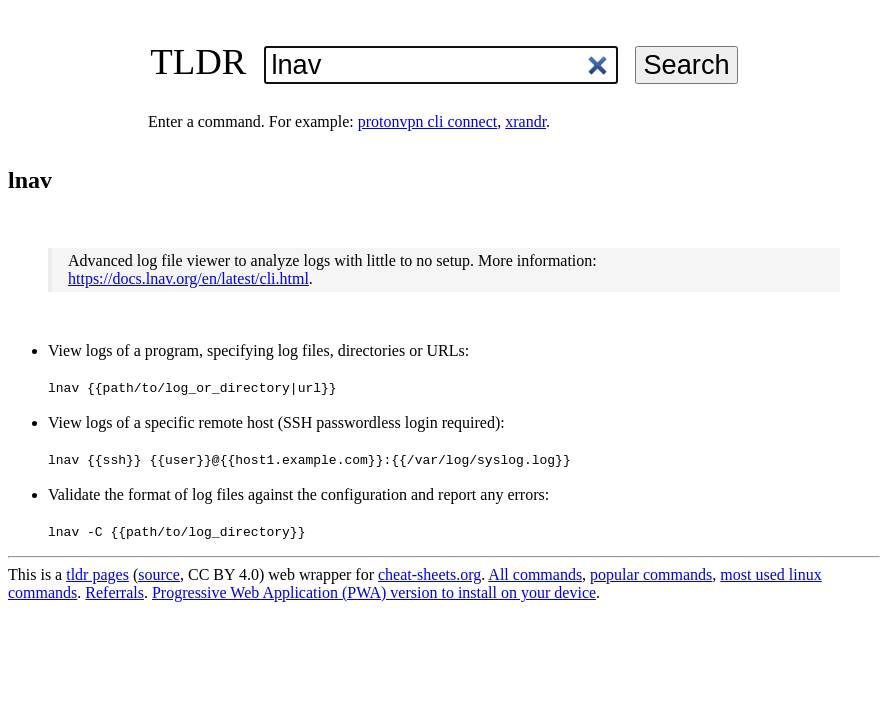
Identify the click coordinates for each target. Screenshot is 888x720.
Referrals (114, 592)
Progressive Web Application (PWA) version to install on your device (374, 592)
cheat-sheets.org (429, 574)
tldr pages (97, 574)
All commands (535, 574)
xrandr (525, 121)
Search (686, 64)
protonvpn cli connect (428, 121)
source (159, 574)
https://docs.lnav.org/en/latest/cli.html (188, 278)
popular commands (651, 574)
